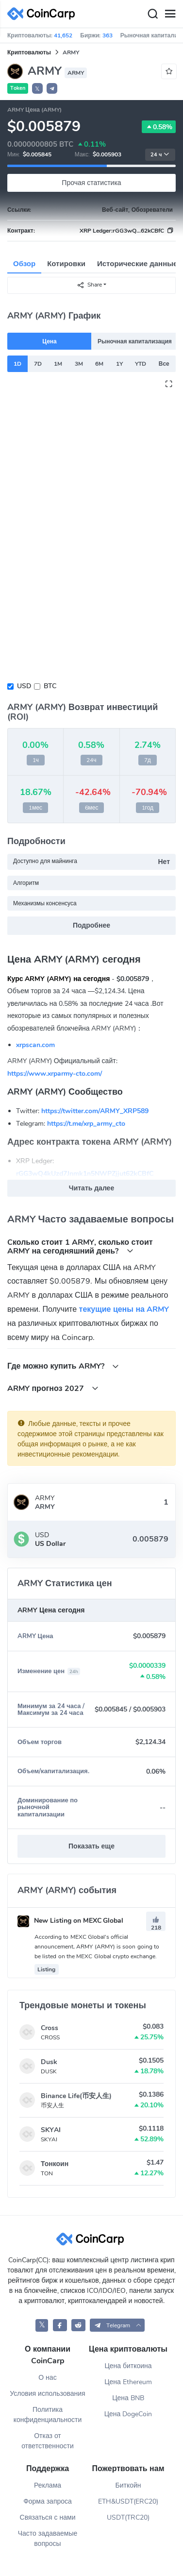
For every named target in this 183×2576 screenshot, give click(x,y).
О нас (47, 2377)
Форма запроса (47, 2501)
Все (164, 364)
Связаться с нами (48, 2517)
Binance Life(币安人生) (76, 2096)
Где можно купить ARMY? (63, 1366)
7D (38, 364)
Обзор (24, 264)
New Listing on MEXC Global (70, 1920)
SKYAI (51, 2130)
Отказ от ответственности (47, 2441)
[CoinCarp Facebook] (60, 2325)
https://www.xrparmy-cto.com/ (54, 1073)
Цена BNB (128, 2398)
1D (17, 364)
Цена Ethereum (128, 2382)
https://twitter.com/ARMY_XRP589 (95, 1111)
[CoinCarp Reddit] (78, 2325)
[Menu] (170, 14)
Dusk (49, 2062)
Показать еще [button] (91, 1846)
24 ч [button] (159, 154)
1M (58, 364)
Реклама (47, 2485)
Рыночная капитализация (135, 341)
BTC (50, 686)
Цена (49, 341)
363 (107, 35)
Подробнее (91, 925)
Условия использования (47, 2393)
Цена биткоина (127, 2366)
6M (99, 364)
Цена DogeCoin (128, 2414)
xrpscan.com (35, 1045)
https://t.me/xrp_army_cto (86, 1123)
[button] (52, 88)
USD (24, 686)
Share (89, 285)
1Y (119, 364)
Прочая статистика (91, 182)
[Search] (152, 14)
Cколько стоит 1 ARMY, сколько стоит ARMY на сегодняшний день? (80, 1246)
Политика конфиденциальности (48, 2414)
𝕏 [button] (37, 89)
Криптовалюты (29, 52)
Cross (49, 2028)
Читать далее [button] (91, 1188)
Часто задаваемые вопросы (48, 2538)
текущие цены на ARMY (124, 1309)
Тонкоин (54, 2164)
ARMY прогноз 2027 (53, 1388)
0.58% (158, 127)
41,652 (63, 35)
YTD (140, 364)
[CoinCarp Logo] (43, 14)
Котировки (66, 264)
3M (79, 364)
